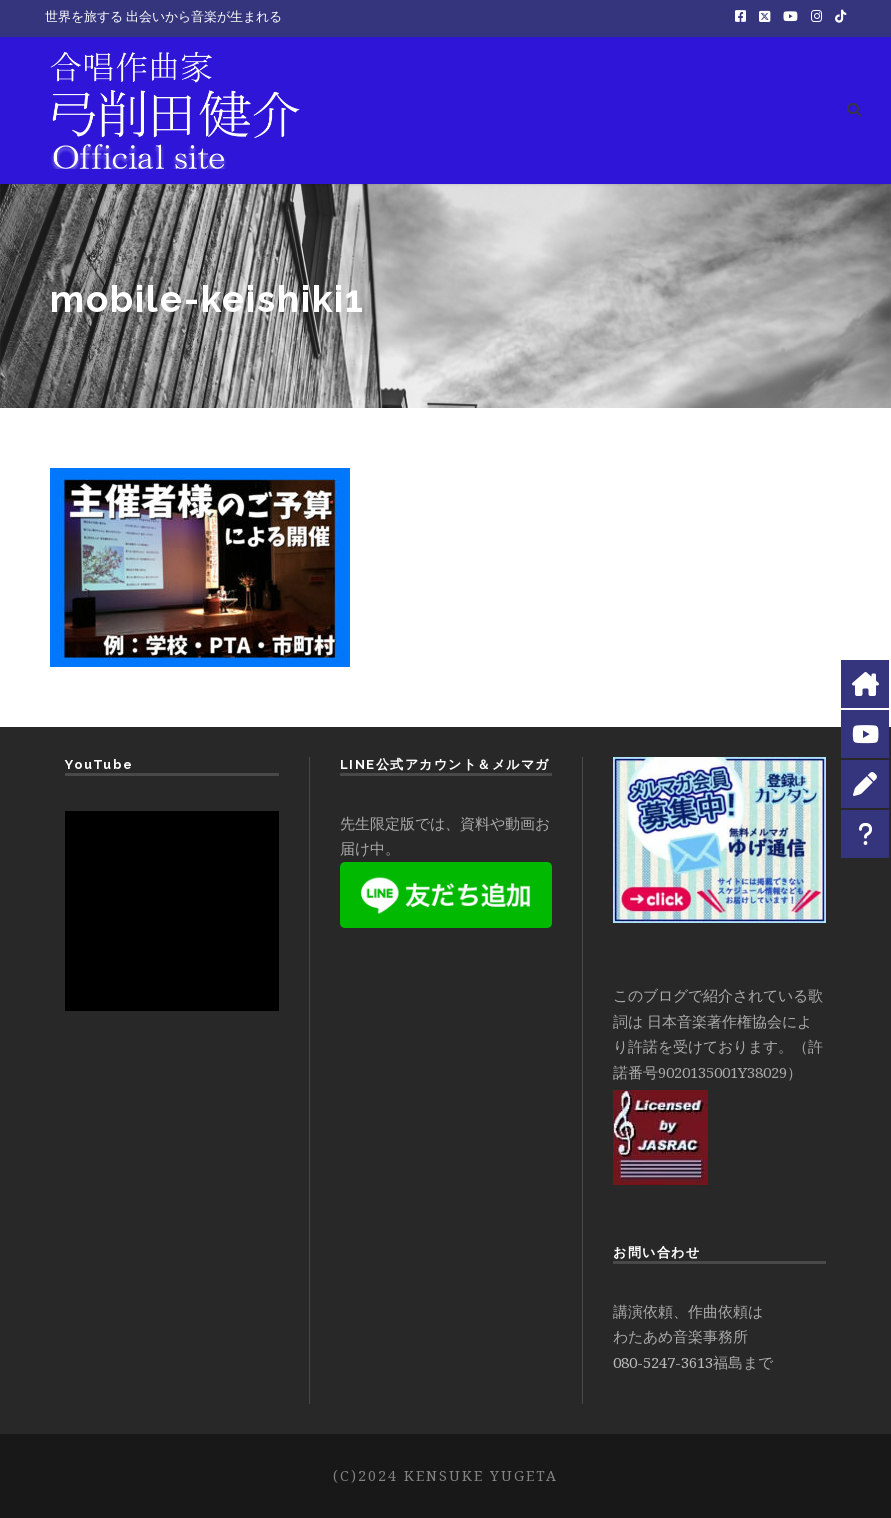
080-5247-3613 (663, 1362)
